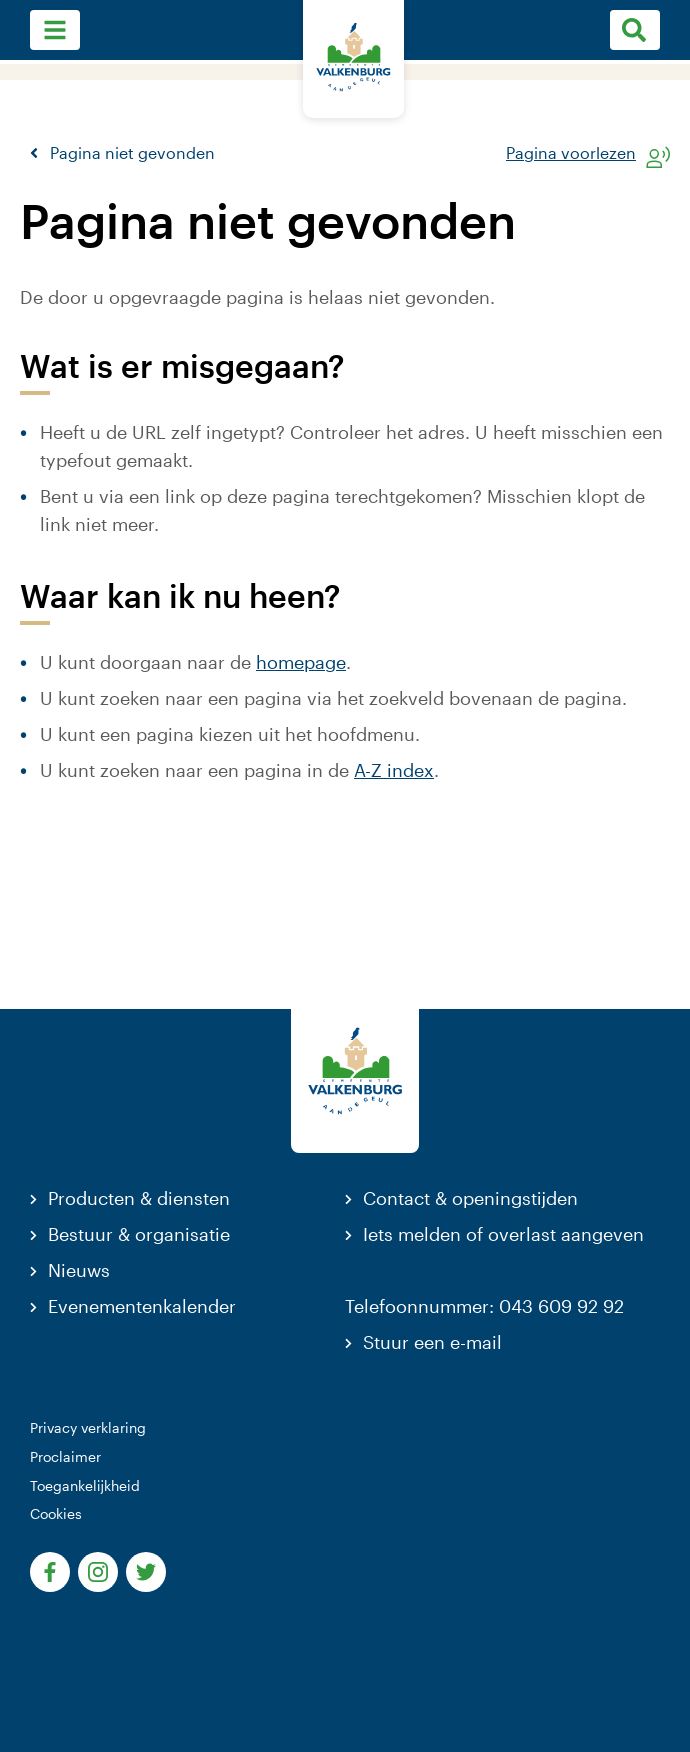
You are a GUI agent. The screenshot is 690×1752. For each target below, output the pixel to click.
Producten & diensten (139, 1198)
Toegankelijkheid (85, 1485)
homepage (301, 662)
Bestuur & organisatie (139, 1234)
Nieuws (79, 1270)
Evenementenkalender (142, 1306)
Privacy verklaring (88, 1427)
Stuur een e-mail (432, 1342)
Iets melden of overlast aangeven (503, 1234)
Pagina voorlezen (571, 153)
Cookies (56, 1513)
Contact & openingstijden (470, 1198)
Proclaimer (65, 1456)
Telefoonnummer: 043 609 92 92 (484, 1306)
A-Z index (394, 770)
